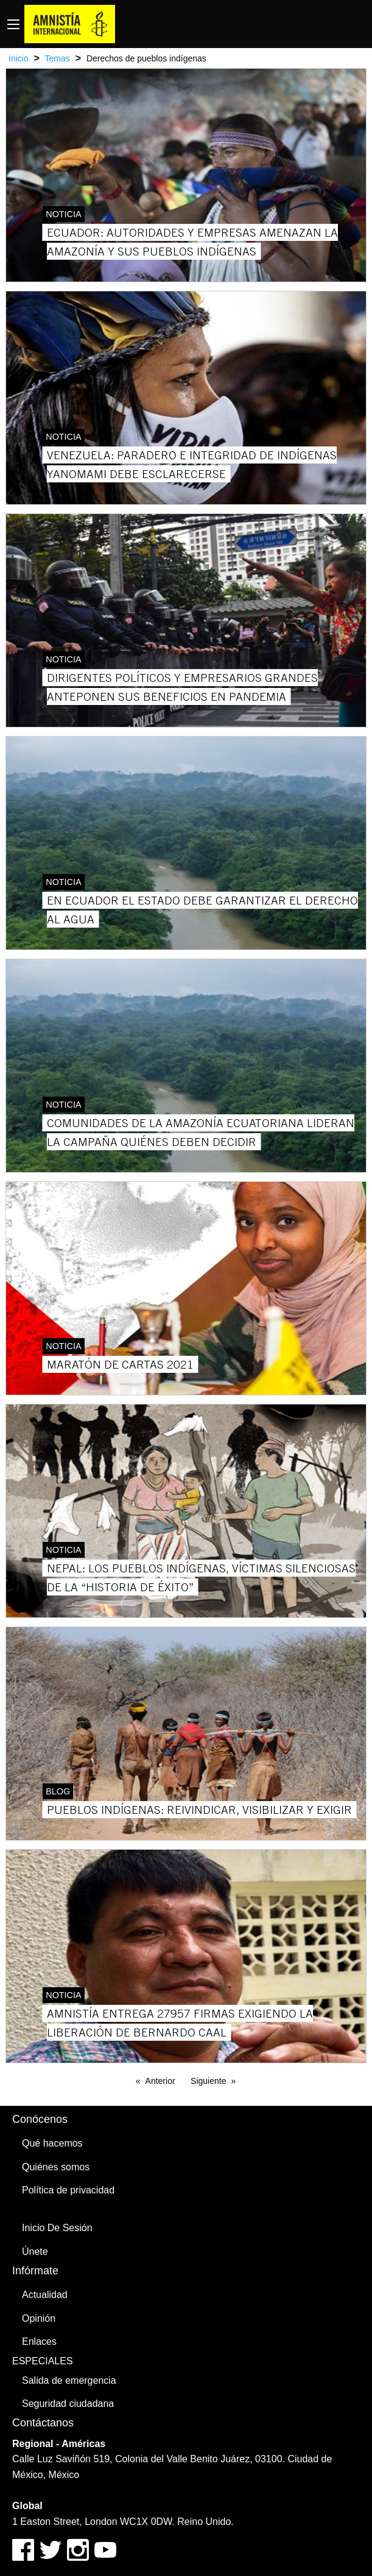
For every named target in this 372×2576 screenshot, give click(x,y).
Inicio (19, 58)
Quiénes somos (55, 2167)
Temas (57, 58)
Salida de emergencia (69, 2380)
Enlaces (39, 2341)
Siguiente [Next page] (208, 2081)
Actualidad (45, 2295)
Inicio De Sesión (57, 2228)
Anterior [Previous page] (160, 2081)
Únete (35, 2251)
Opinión (38, 2318)
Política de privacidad (68, 2190)
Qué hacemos (52, 2143)
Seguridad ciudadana (68, 2403)
